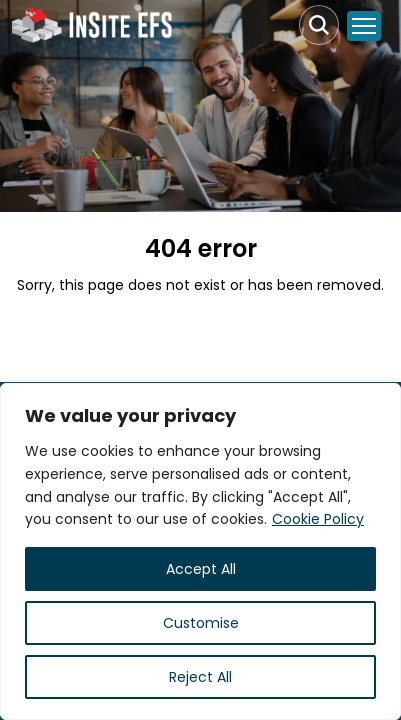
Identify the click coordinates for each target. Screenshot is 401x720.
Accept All (201, 569)
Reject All (200, 677)
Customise (201, 623)
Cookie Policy (318, 519)
